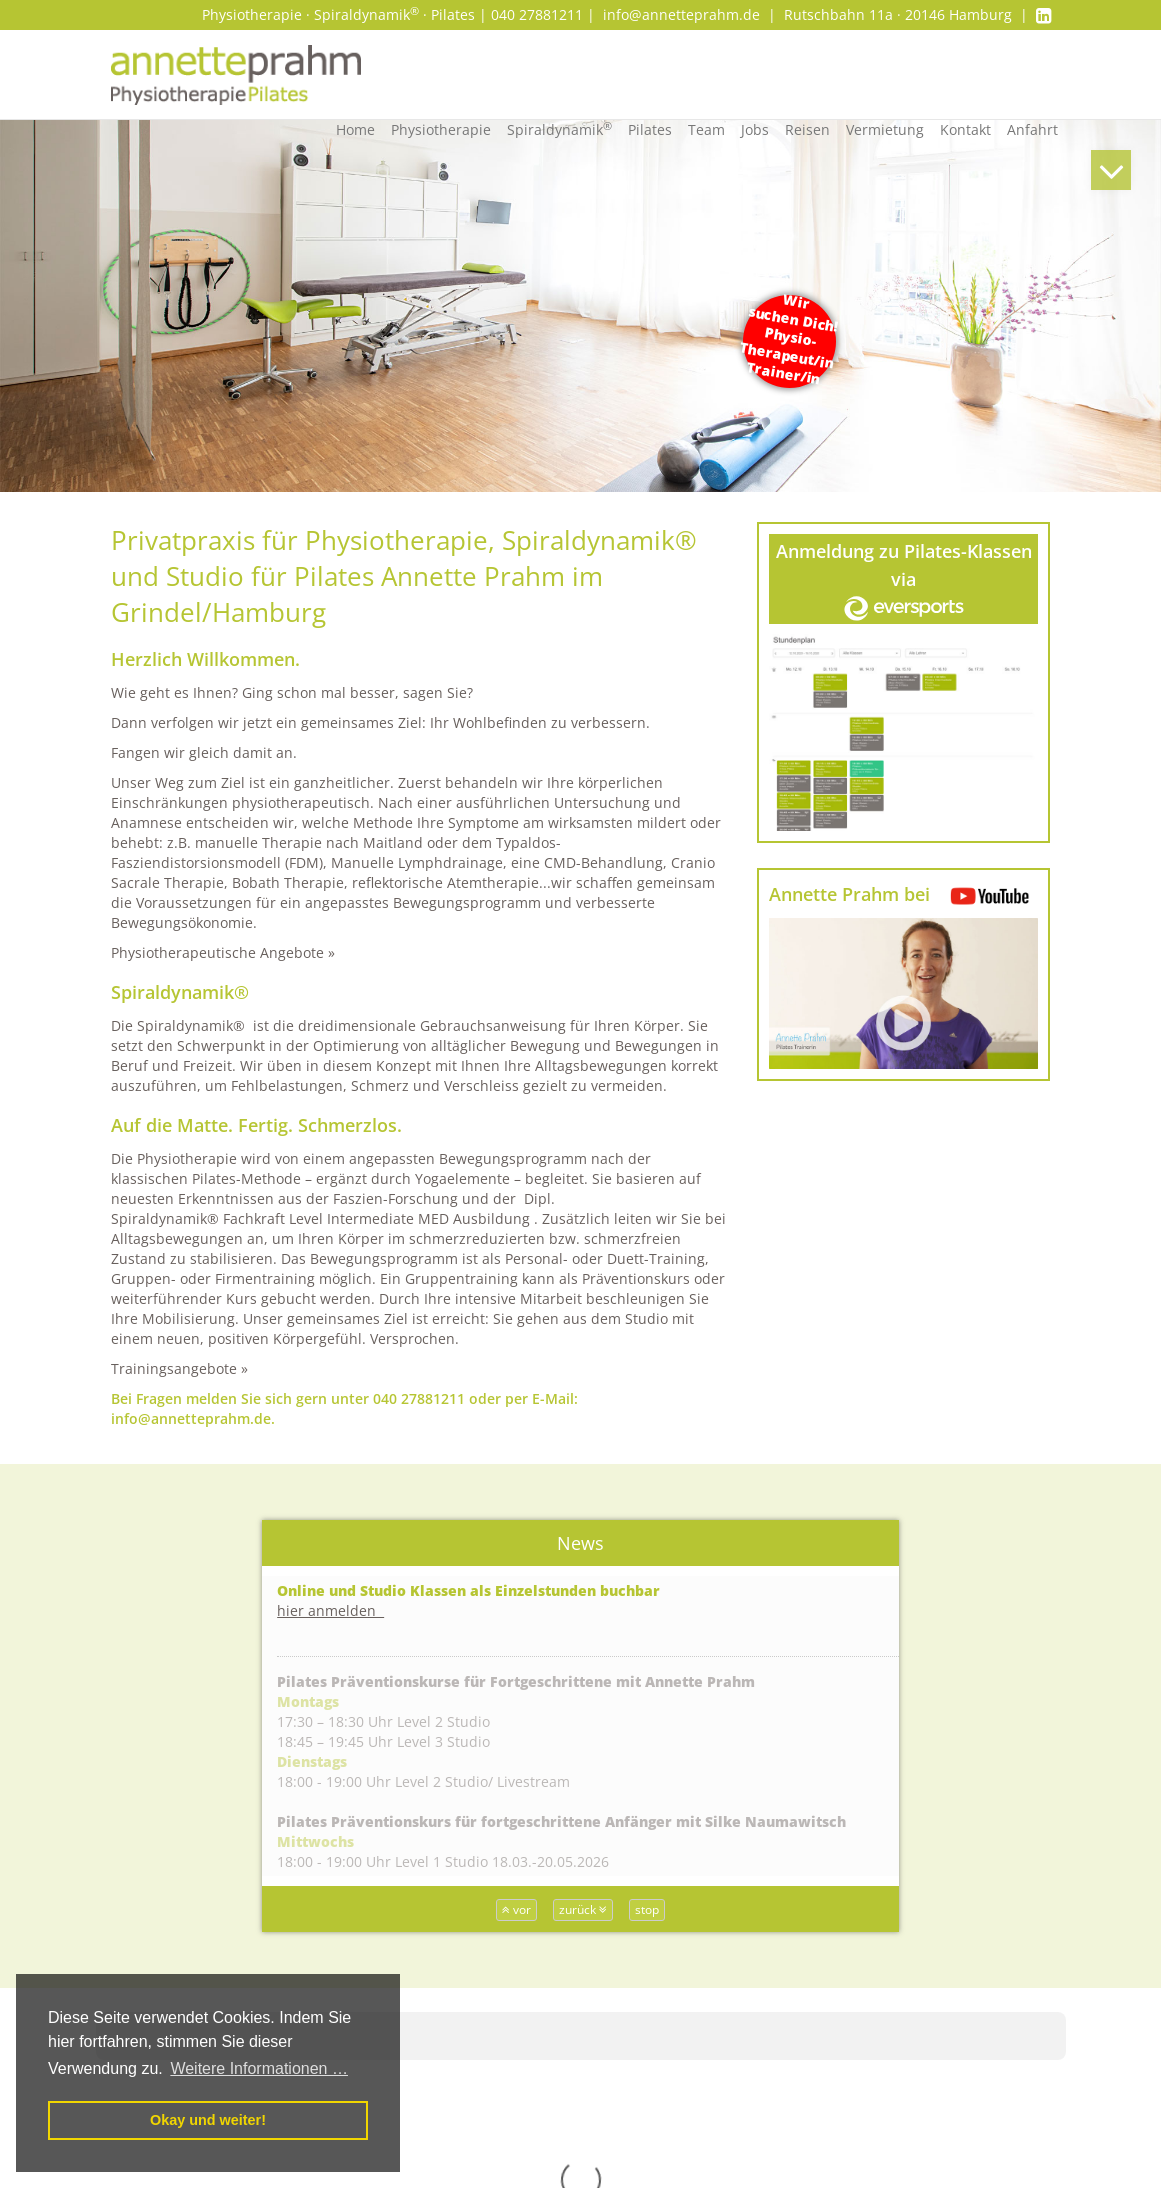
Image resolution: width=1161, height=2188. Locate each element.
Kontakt (965, 129)
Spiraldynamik (559, 129)
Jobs (755, 129)
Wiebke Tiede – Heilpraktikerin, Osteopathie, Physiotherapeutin (565, 2062)
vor (516, 1909)
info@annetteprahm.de (681, 14)
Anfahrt (1032, 129)
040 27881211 (419, 1398)
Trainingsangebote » (179, 1368)
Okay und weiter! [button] (208, 2120)
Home (355, 129)
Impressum (957, 2072)
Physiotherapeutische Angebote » (223, 952)
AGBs (936, 2052)
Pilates (650, 129)
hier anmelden (330, 1610)
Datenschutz (961, 2092)
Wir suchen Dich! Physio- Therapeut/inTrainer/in (789, 339)
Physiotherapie (441, 129)
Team (706, 129)
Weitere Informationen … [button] (259, 2068)
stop (647, 1909)
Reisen (807, 129)
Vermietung (885, 129)
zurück (583, 1909)
